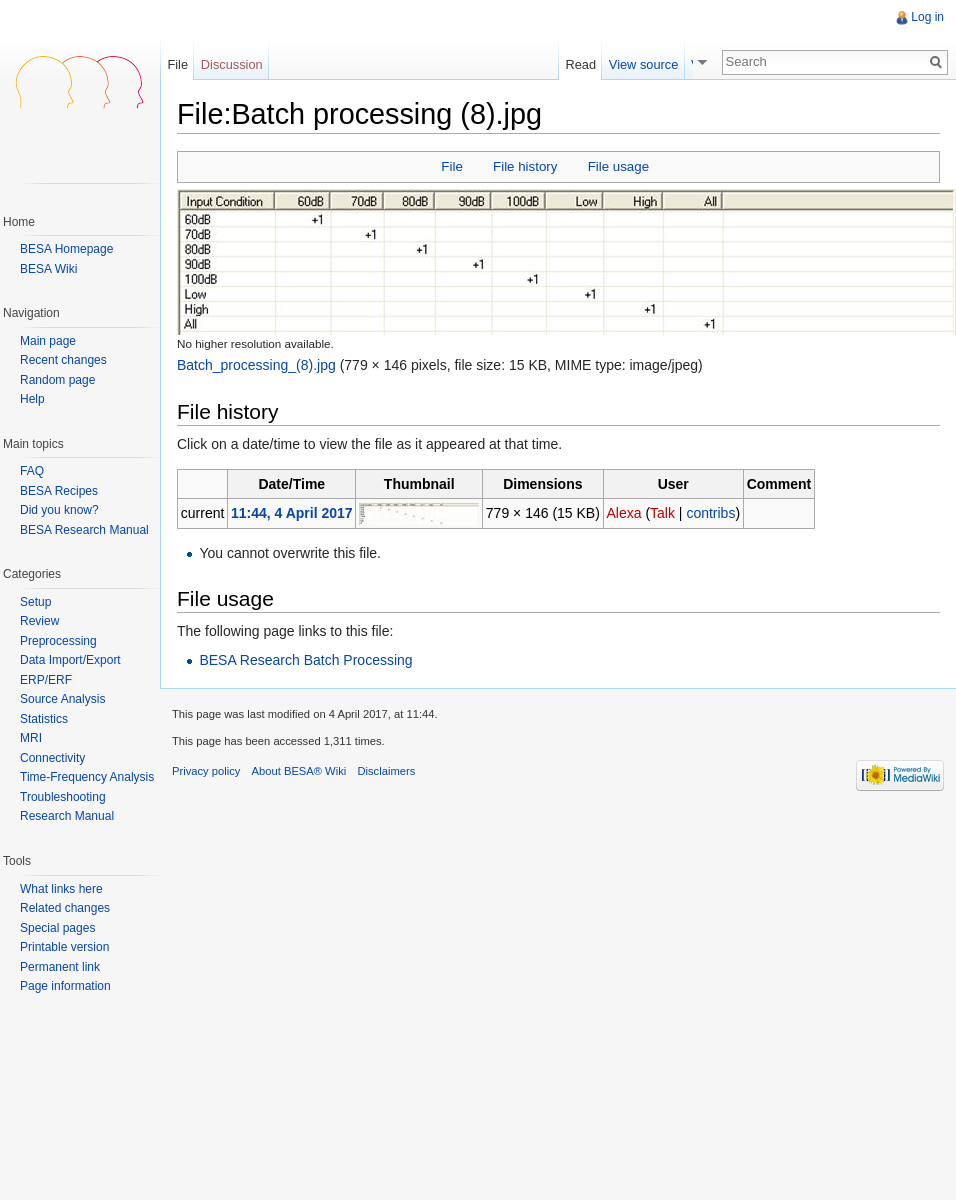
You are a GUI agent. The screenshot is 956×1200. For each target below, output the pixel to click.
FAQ (32, 471)
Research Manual (67, 816)
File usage (618, 166)
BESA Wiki (48, 269)
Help (32, 399)
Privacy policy (206, 771)
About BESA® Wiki (299, 771)
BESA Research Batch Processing (305, 660)
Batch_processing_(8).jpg (256, 365)
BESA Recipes (59, 491)
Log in (927, 17)
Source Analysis (62, 699)
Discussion (232, 64)
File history (525, 166)
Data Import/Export (70, 660)
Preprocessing (58, 641)
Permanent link (60, 967)
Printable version (64, 947)
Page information (65, 986)
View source (649, 64)
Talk (662, 513)
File (451, 166)
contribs (710, 513)
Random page (57, 380)
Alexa (623, 513)
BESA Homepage (66, 249)
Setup (35, 602)
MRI (31, 738)
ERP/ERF (46, 680)
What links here (61, 889)
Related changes (65, 908)
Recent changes (63, 360)
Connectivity (52, 758)
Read (587, 64)
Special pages (57, 928)
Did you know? (59, 510)
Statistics (44, 719)
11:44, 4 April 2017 (292, 513)
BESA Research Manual (84, 530)
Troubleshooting (63, 797)
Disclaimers (386, 771)
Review (39, 621)
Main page (48, 341)
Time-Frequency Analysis (87, 777)
